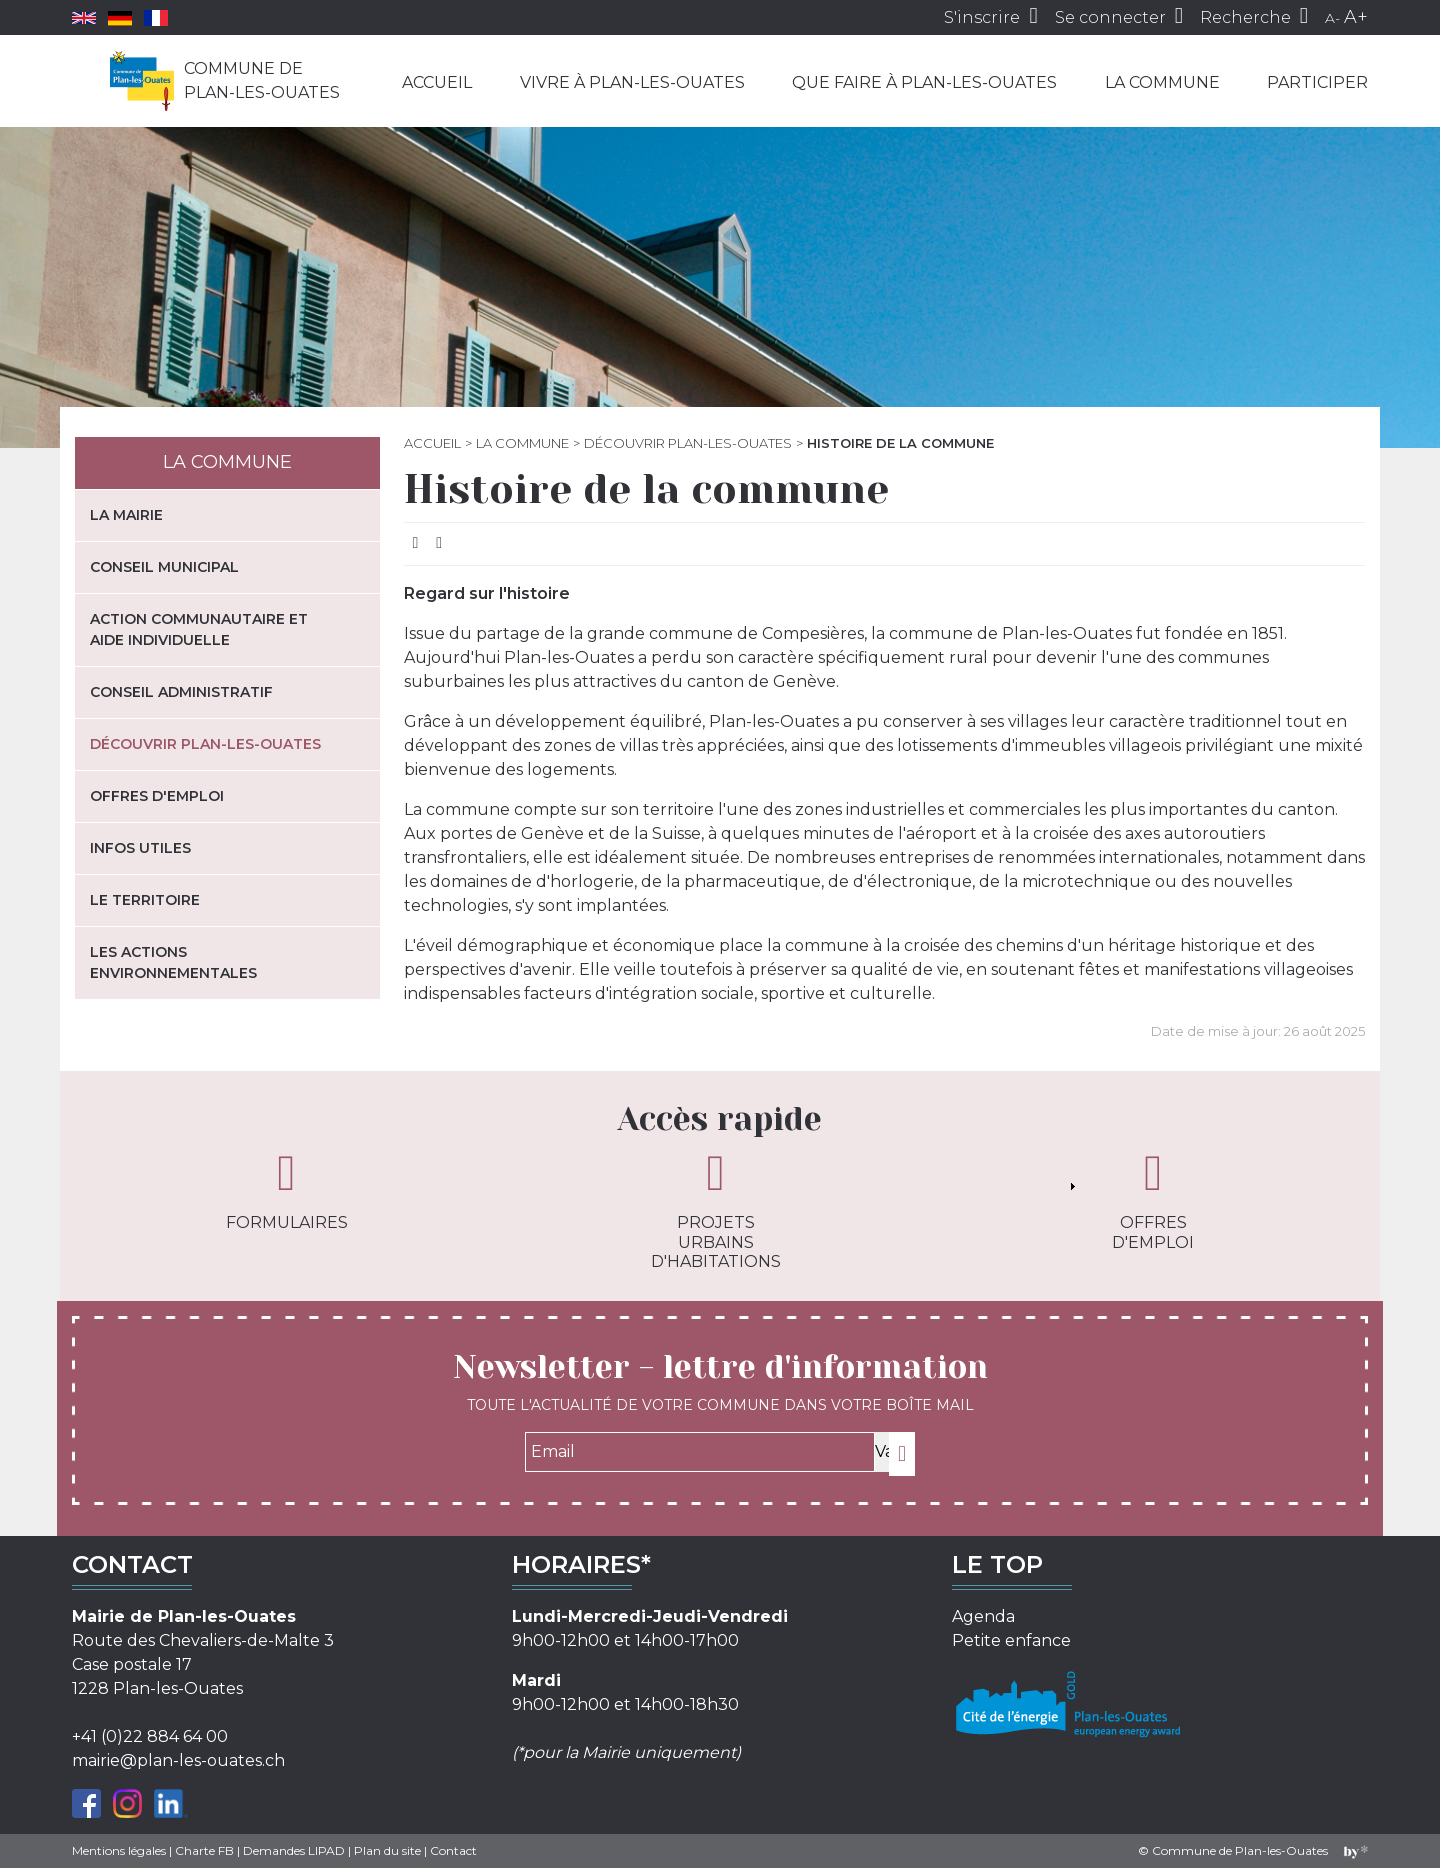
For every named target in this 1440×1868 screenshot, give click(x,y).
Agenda (983, 1616)
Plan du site (387, 1850)
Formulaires (287, 1190)
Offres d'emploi (157, 796)
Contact (453, 1850)
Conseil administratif (181, 692)
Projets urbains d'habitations (716, 1209)
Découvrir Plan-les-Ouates (688, 443)
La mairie (126, 515)
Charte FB (204, 1850)
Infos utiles (140, 848)
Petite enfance (1011, 1640)
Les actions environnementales (173, 962)
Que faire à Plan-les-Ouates (924, 82)
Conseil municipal (164, 567)
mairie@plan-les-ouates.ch (178, 1760)
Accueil (437, 82)
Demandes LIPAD (294, 1850)
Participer (1317, 82)
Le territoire (145, 900)
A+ (1356, 17)
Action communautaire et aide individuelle (199, 629)
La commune (1162, 82)
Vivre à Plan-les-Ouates (632, 82)
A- (1332, 18)
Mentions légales (119, 1850)
